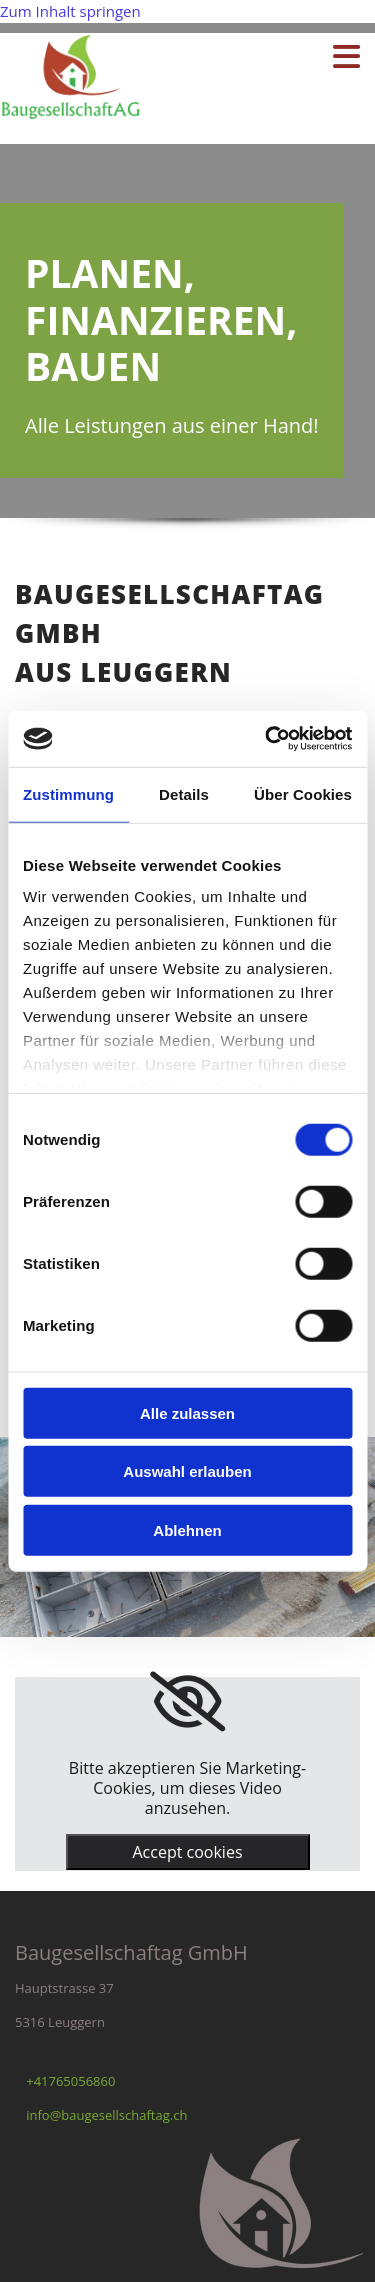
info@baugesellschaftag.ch (106, 2115)
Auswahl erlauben (187, 1471)
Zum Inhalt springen (70, 11)
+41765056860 (70, 2081)
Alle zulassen (187, 1412)
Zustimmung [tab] (68, 793)
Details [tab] (184, 793)
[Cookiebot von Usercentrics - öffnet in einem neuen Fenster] (267, 739)
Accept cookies (187, 1852)
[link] (187, 1702)
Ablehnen (187, 1529)
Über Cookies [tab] (303, 793)
